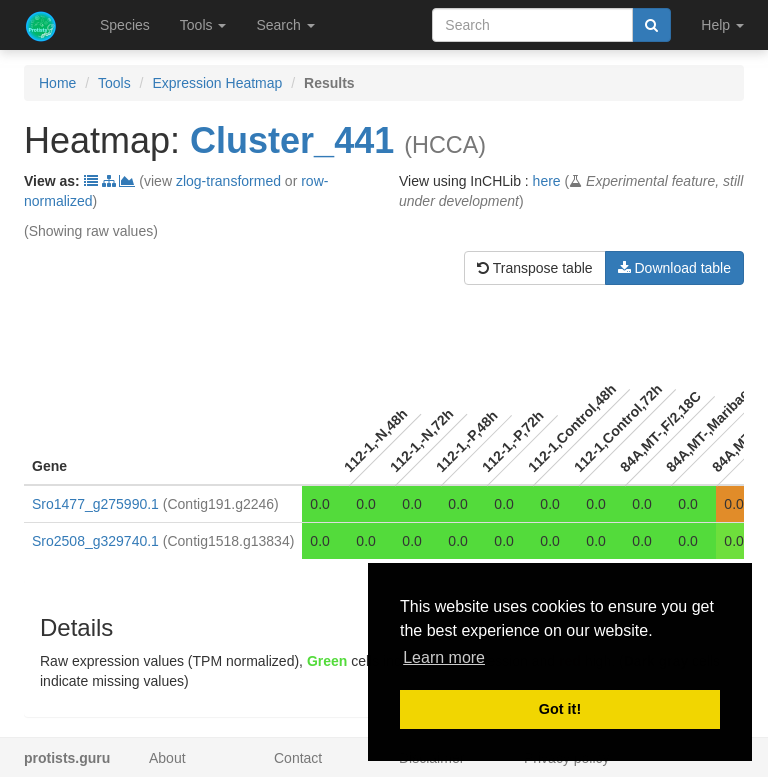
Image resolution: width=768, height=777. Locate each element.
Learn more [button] (444, 657)
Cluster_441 (292, 140)
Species (125, 25)
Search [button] (285, 25)
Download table (674, 268)
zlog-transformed (228, 181)
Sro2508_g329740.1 (95, 541)
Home (57, 83)
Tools (114, 83)
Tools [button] (203, 25)
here (547, 181)
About (167, 758)
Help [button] (722, 25)
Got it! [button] (560, 709)
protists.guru (67, 758)
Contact (298, 758)
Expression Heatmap (217, 83)
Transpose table (535, 268)
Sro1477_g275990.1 (95, 504)
